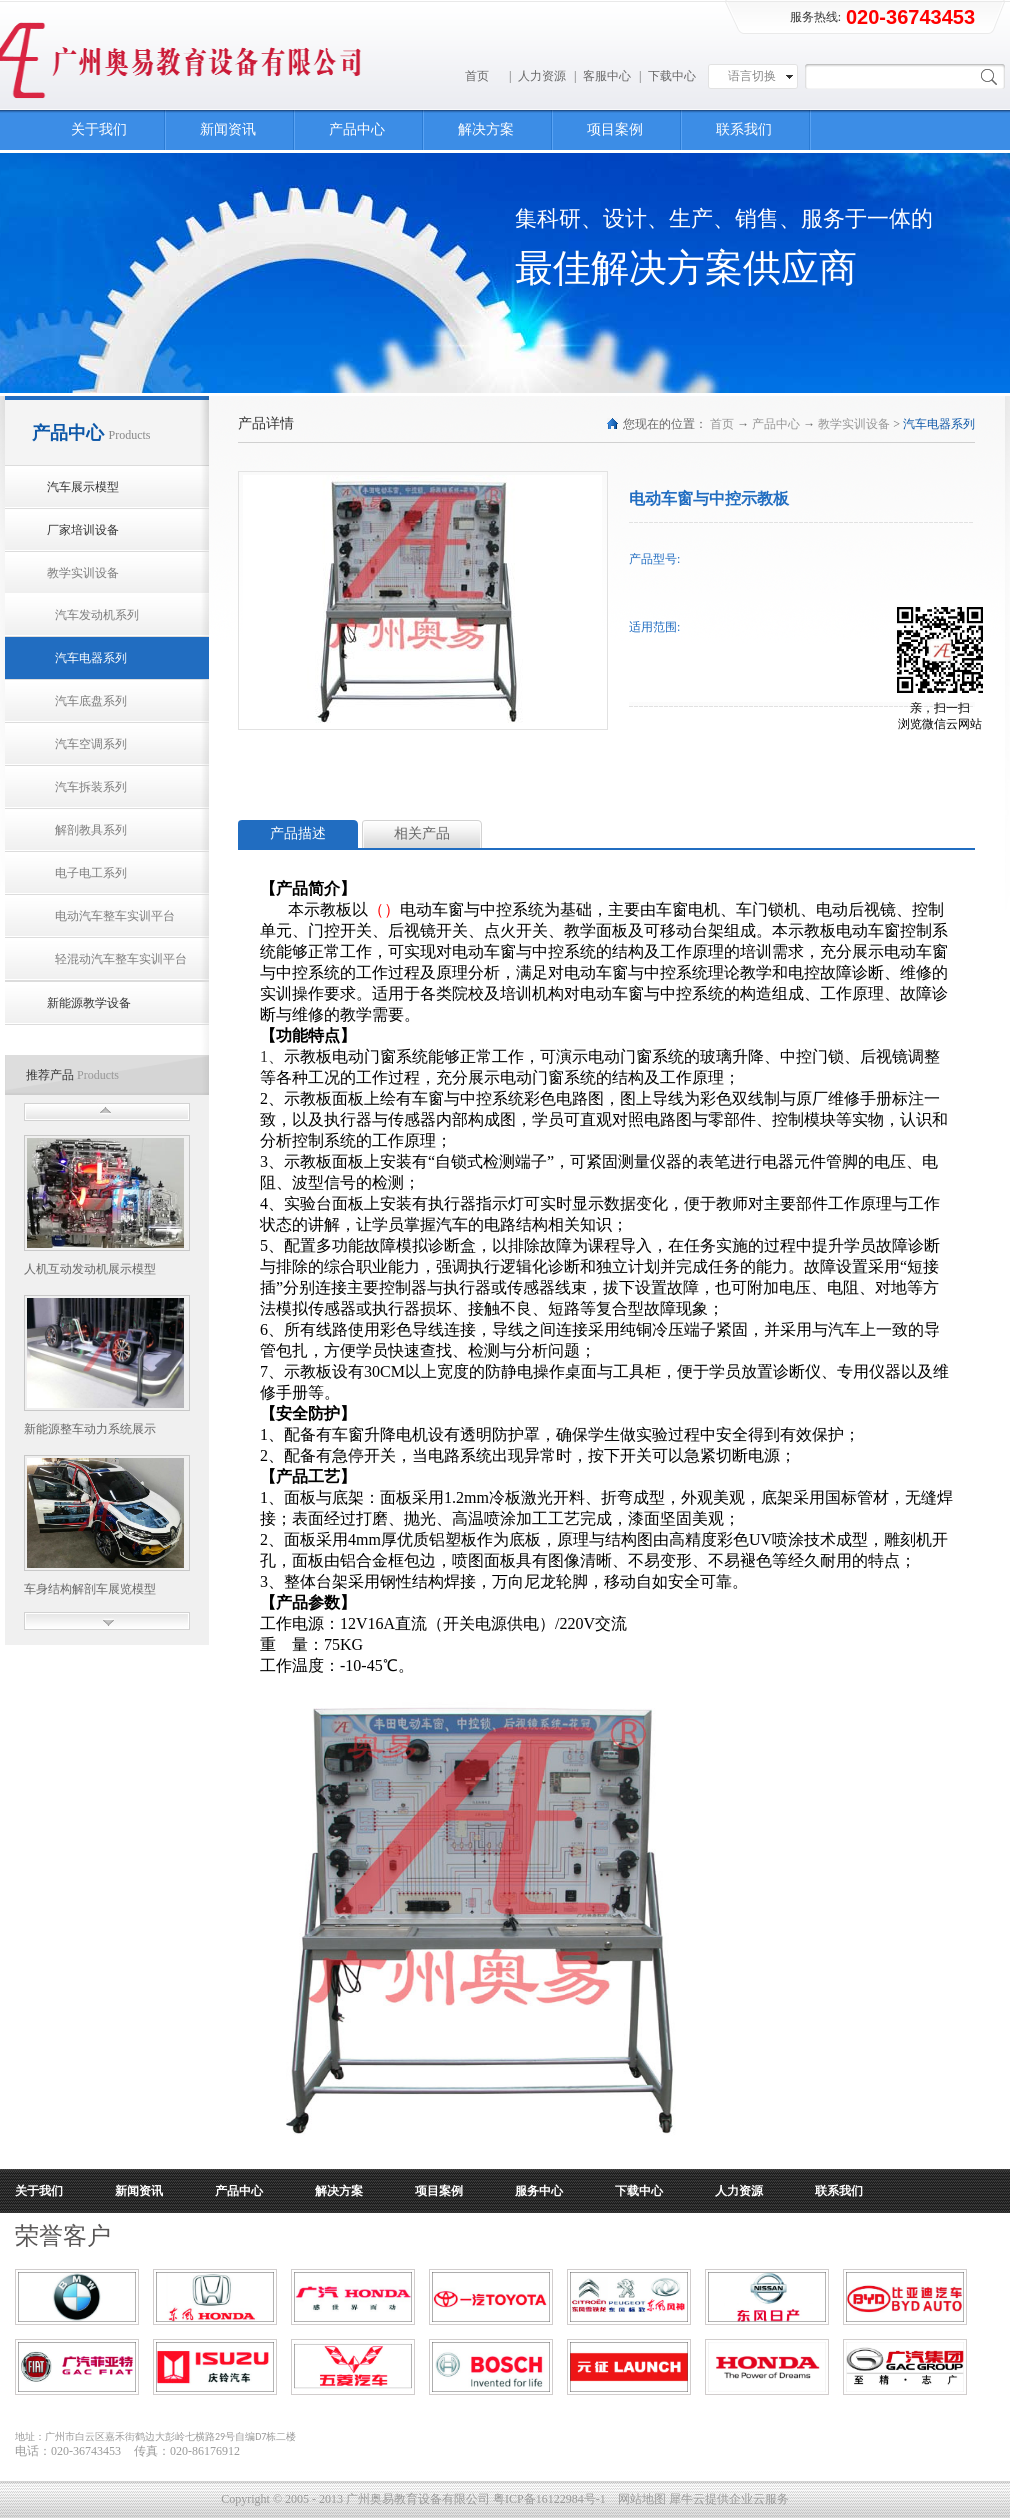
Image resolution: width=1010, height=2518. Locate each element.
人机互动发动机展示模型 (90, 1269)
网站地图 (639, 2499)
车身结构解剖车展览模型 (90, 1589)
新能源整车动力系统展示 (90, 1429)
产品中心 (776, 424)
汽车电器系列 (939, 424)
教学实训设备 (854, 424)
